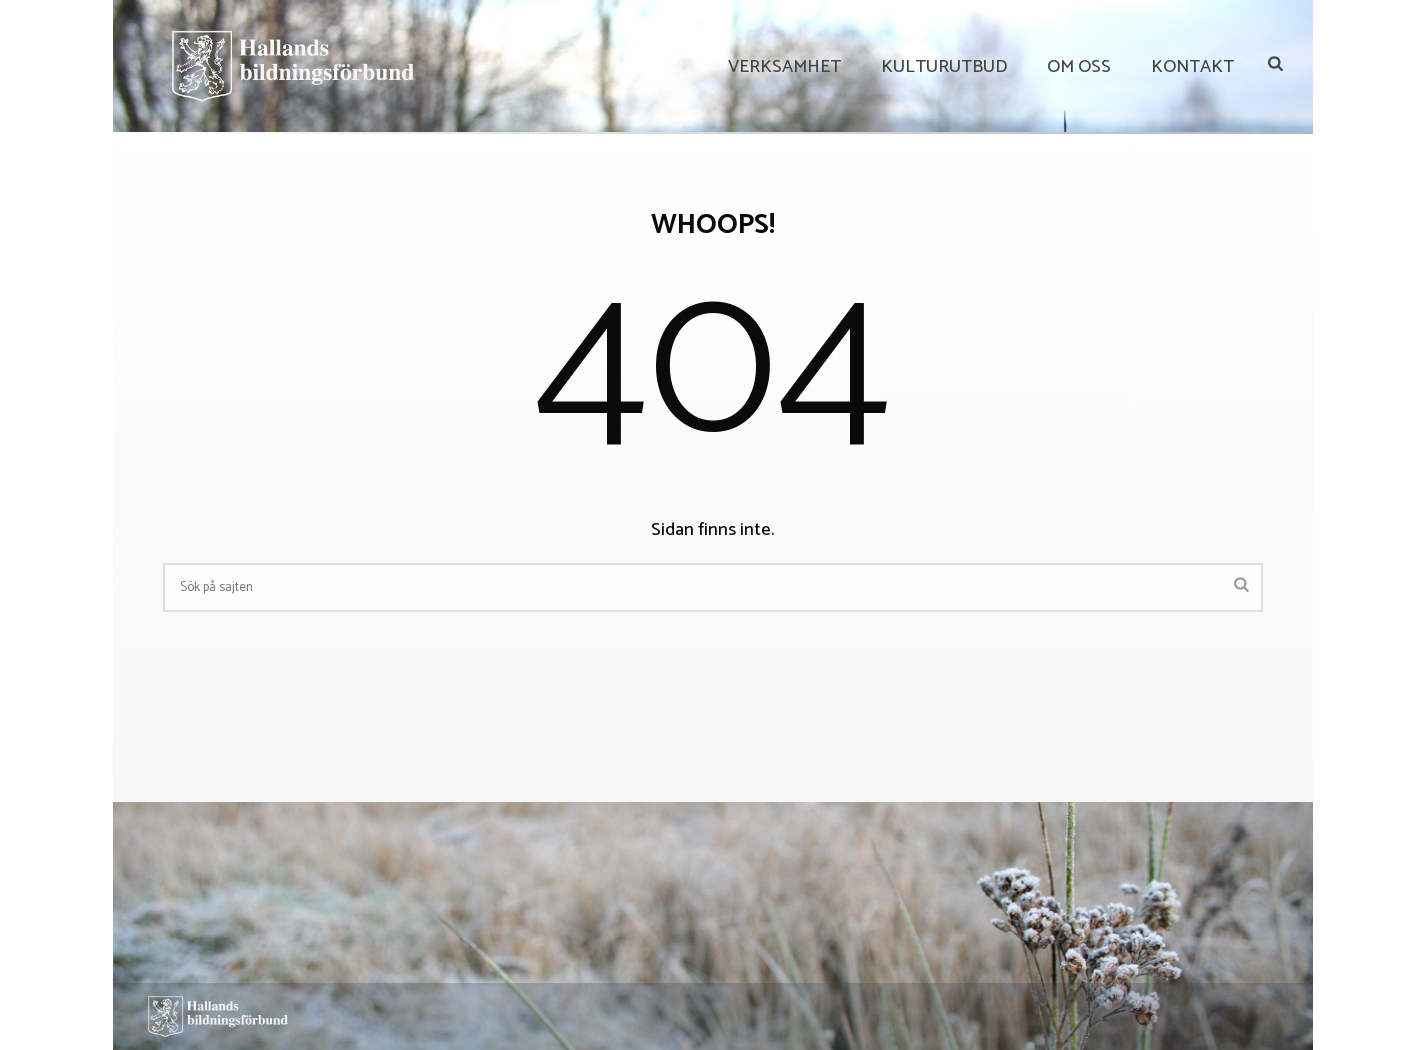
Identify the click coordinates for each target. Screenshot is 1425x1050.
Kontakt (1192, 67)
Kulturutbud (944, 67)
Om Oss (1079, 67)
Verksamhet (784, 67)
